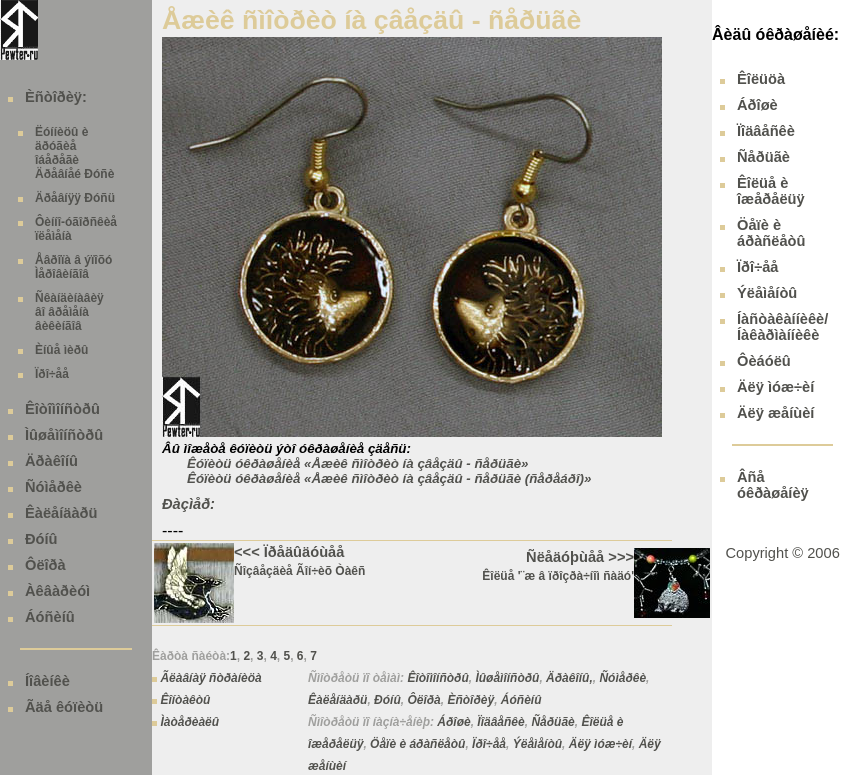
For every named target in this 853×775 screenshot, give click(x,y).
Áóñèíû (50, 617)
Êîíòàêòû (185, 700)
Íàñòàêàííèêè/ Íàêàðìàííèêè (782, 327)
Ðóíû (41, 539)
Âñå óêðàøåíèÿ (773, 485)
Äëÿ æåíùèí (775, 413)
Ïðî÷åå (52, 374)
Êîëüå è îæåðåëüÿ (771, 191)
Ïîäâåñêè (500, 722)
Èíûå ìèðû (61, 350)
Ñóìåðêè (53, 487)
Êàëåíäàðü (61, 513)
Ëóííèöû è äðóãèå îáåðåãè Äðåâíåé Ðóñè (74, 153)
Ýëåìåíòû (537, 744)
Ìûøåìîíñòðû (64, 435)
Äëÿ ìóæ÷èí (600, 744)
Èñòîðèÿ (470, 700)
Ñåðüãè (552, 722)
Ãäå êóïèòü (64, 707)
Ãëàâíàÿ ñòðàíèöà (210, 678)
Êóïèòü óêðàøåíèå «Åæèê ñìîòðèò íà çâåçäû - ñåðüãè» (357, 463)
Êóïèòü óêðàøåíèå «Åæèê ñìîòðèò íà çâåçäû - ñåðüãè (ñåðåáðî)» (389, 478)
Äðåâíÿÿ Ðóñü (75, 198)
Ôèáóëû (764, 361)
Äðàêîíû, (569, 678)
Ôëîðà (45, 565)
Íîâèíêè (47, 681)
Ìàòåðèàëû (189, 722)
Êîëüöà (761, 79)
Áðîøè (453, 722)
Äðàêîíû (51, 461)
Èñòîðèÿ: (56, 97)
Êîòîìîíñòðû (62, 409)
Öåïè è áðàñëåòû (417, 744)
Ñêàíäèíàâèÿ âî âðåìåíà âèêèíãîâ (69, 312)
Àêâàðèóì (57, 591)
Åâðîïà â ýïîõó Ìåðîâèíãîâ (73, 267)
